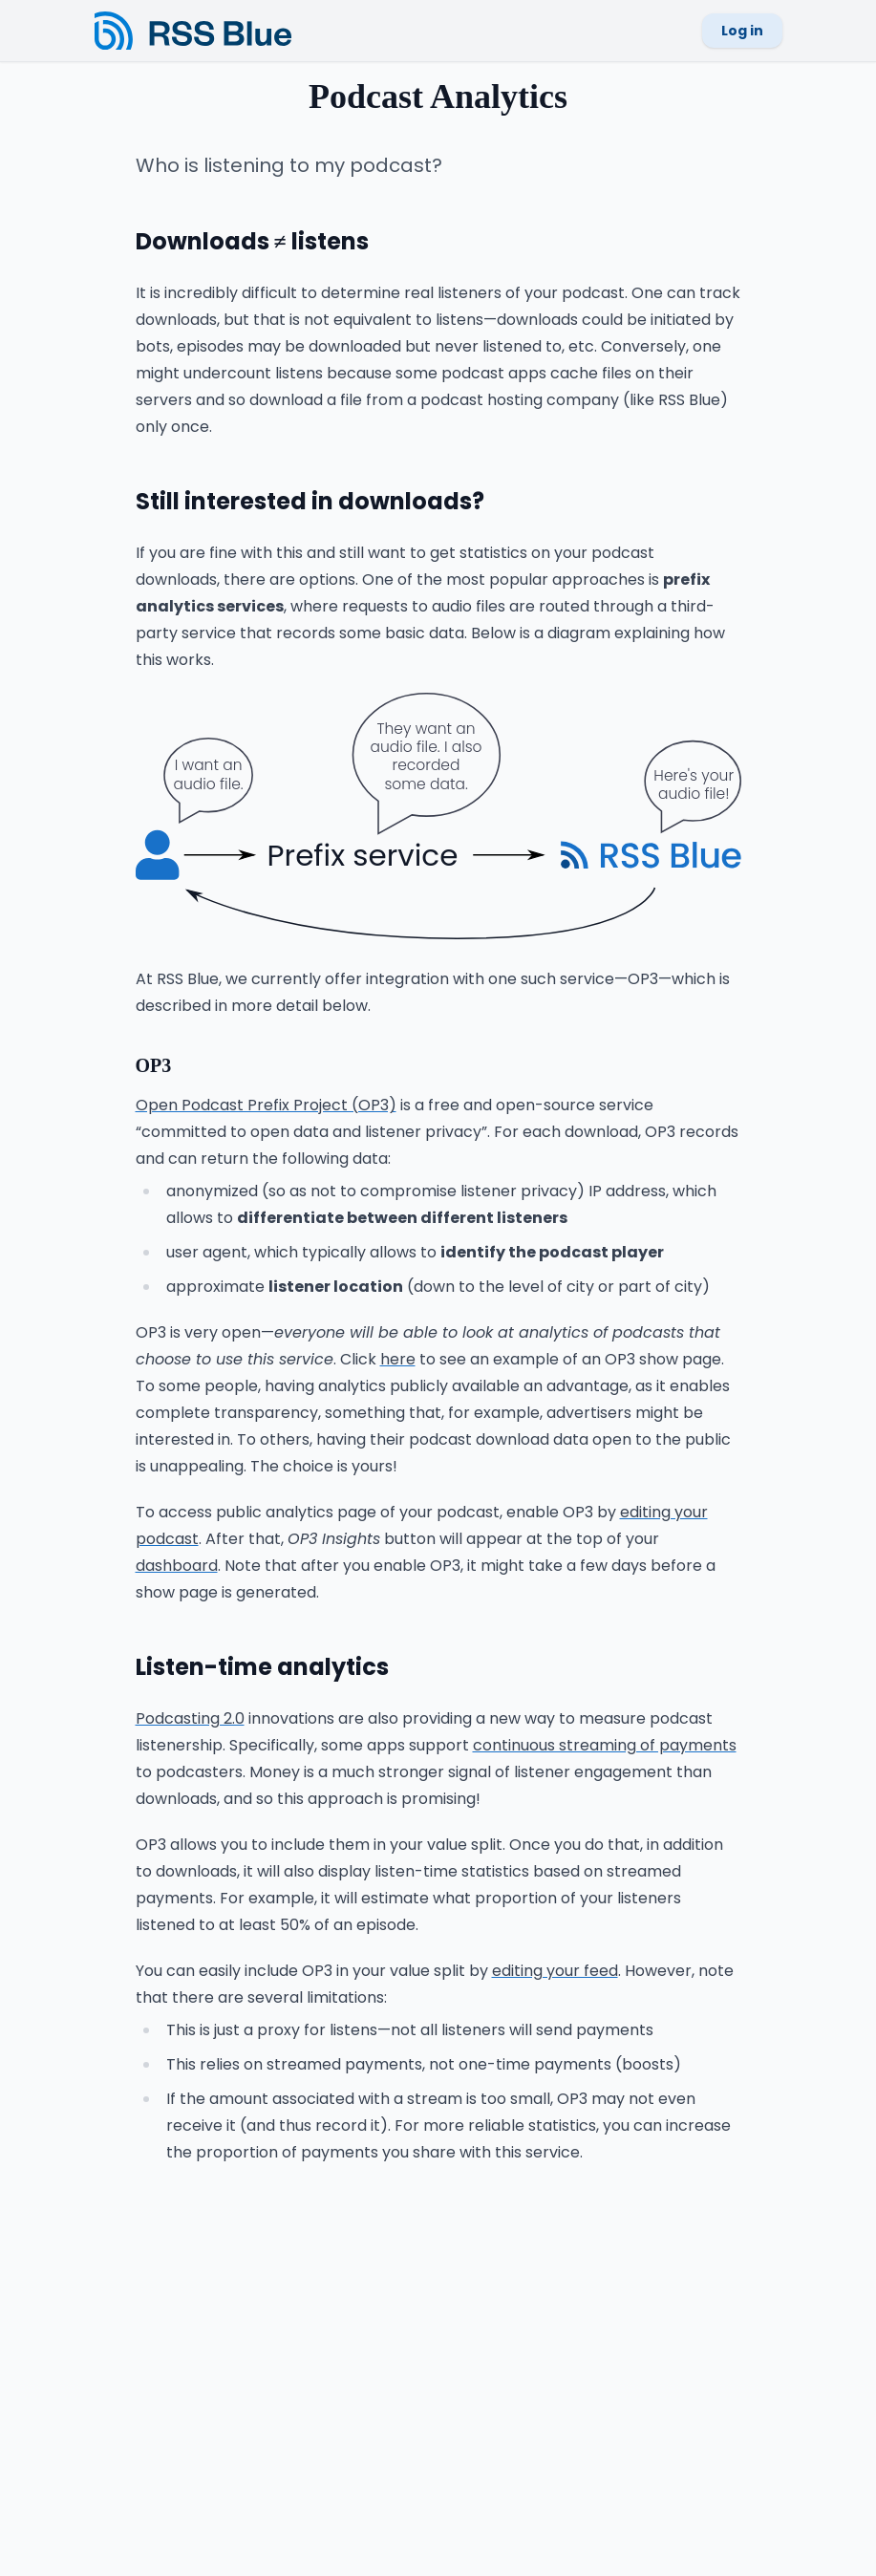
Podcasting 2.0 (190, 1718)
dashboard (177, 1566)
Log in (742, 30)
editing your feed (555, 1971)
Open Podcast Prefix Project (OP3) (266, 1105)
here (398, 1359)
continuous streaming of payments (605, 1745)
